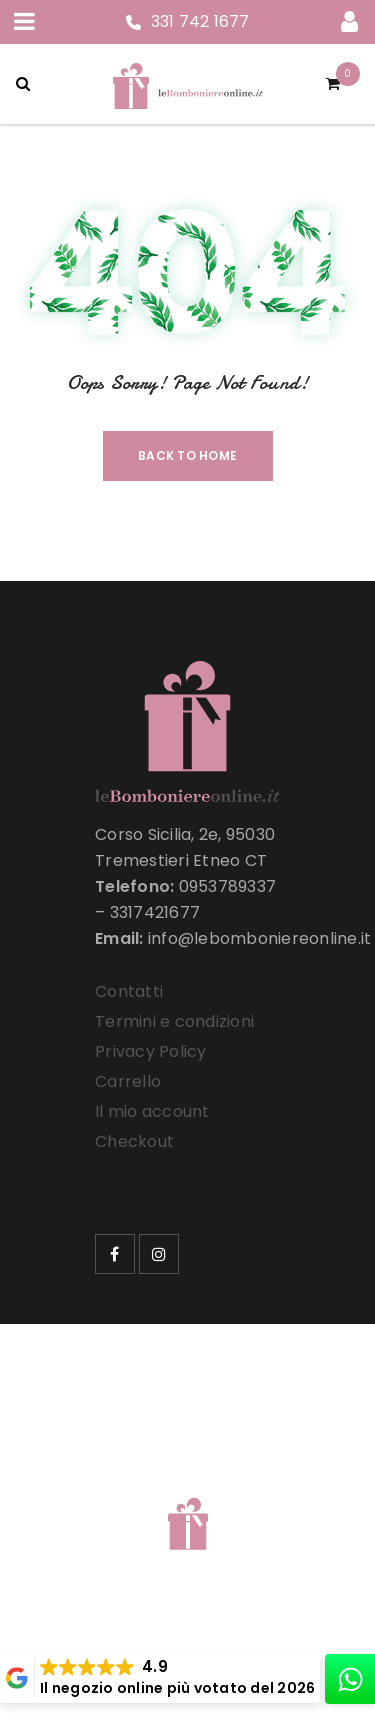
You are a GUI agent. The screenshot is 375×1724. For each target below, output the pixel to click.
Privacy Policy (151, 1051)
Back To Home (187, 455)
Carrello (128, 1081)
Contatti (129, 991)
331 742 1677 (200, 21)
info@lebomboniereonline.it (260, 938)
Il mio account (152, 1111)
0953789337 (228, 886)
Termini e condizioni (174, 1021)
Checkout (134, 1141)
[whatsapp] (350, 1679)
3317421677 (155, 912)
